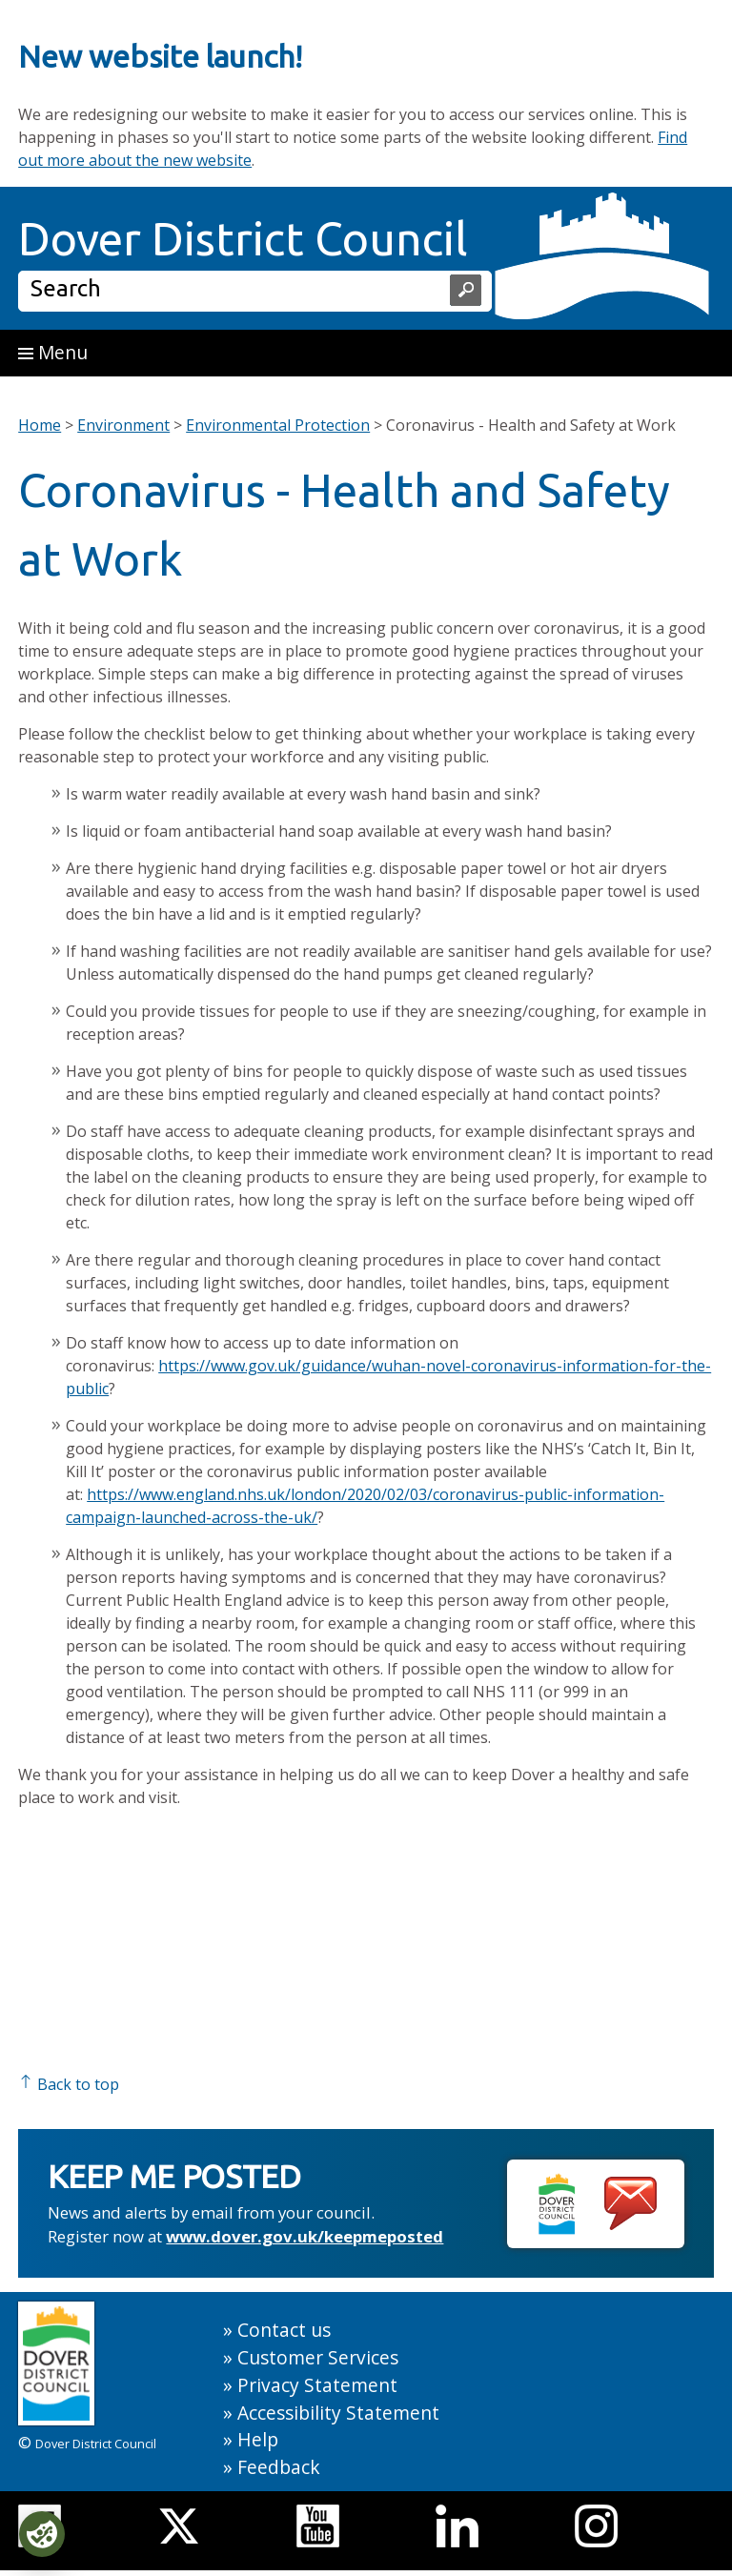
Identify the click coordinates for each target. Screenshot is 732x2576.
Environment (123, 425)
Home (39, 425)
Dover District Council (243, 238)
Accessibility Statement (338, 2412)
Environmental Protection (278, 425)
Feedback (278, 2467)
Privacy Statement (317, 2385)
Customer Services (317, 2357)
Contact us (284, 2330)
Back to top (68, 2084)
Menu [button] (53, 352)
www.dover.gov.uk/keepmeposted (304, 2236)
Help (257, 2439)
